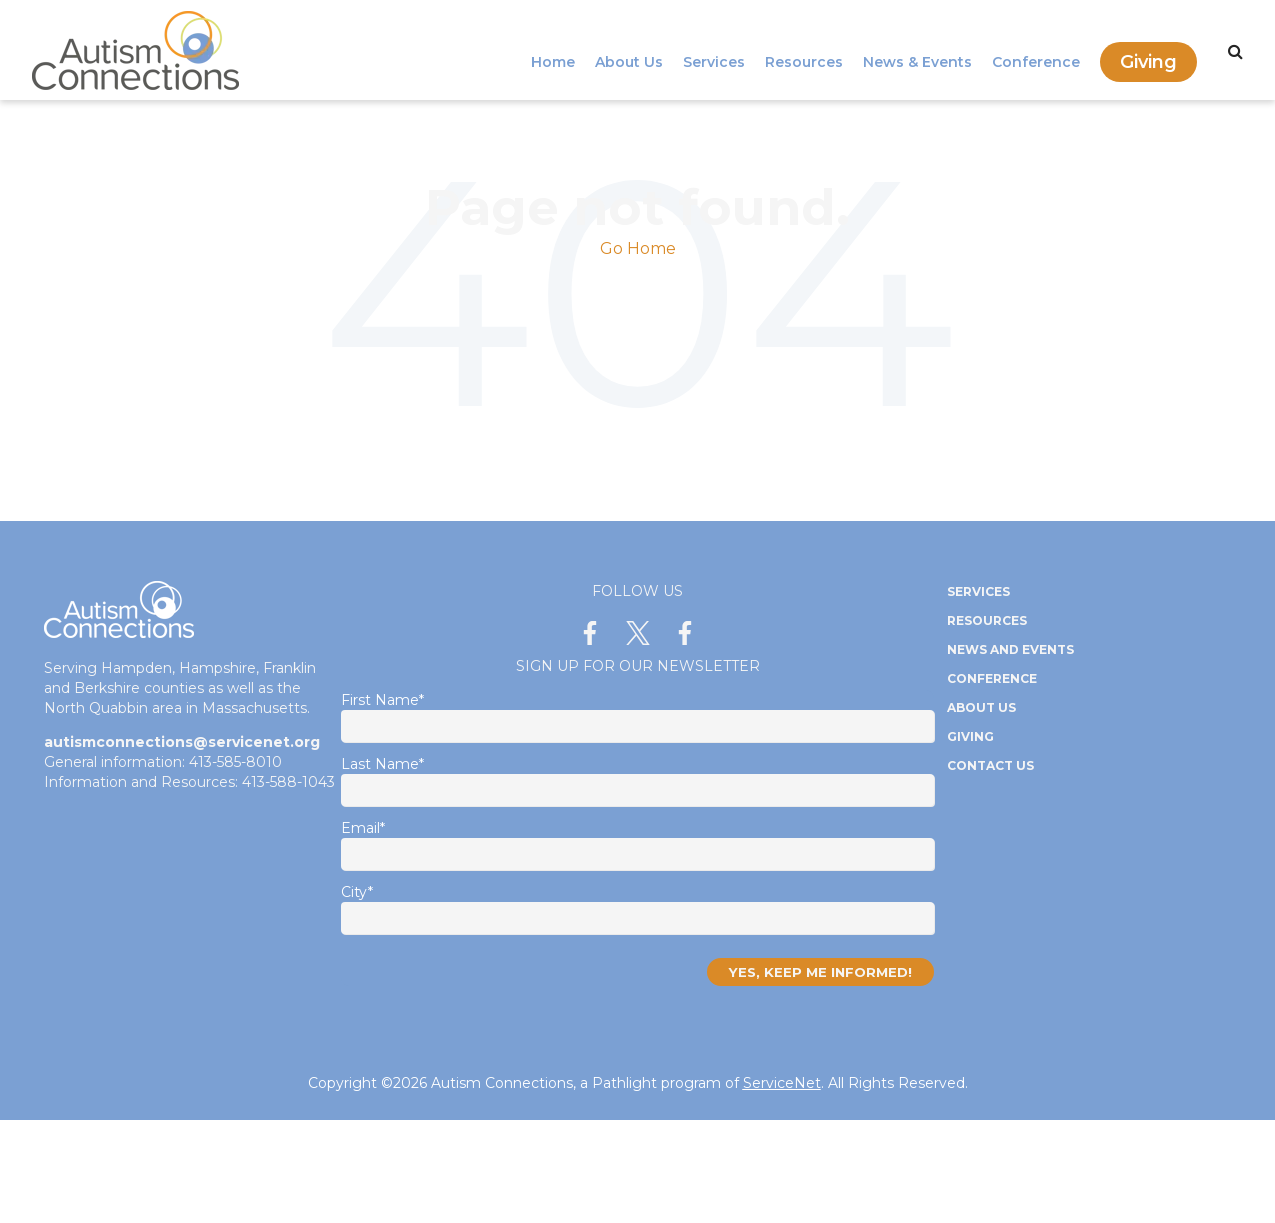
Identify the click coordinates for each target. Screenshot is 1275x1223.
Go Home (638, 248)
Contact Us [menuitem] (990, 765)
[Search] (1235, 51)
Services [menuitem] (714, 50)
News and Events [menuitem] (1010, 649)
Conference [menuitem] (1036, 50)
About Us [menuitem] (629, 50)
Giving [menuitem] (1148, 50)
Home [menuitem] (553, 50)
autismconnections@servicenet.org (182, 742)
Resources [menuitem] (804, 50)
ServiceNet (782, 1083)
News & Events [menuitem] (917, 50)
